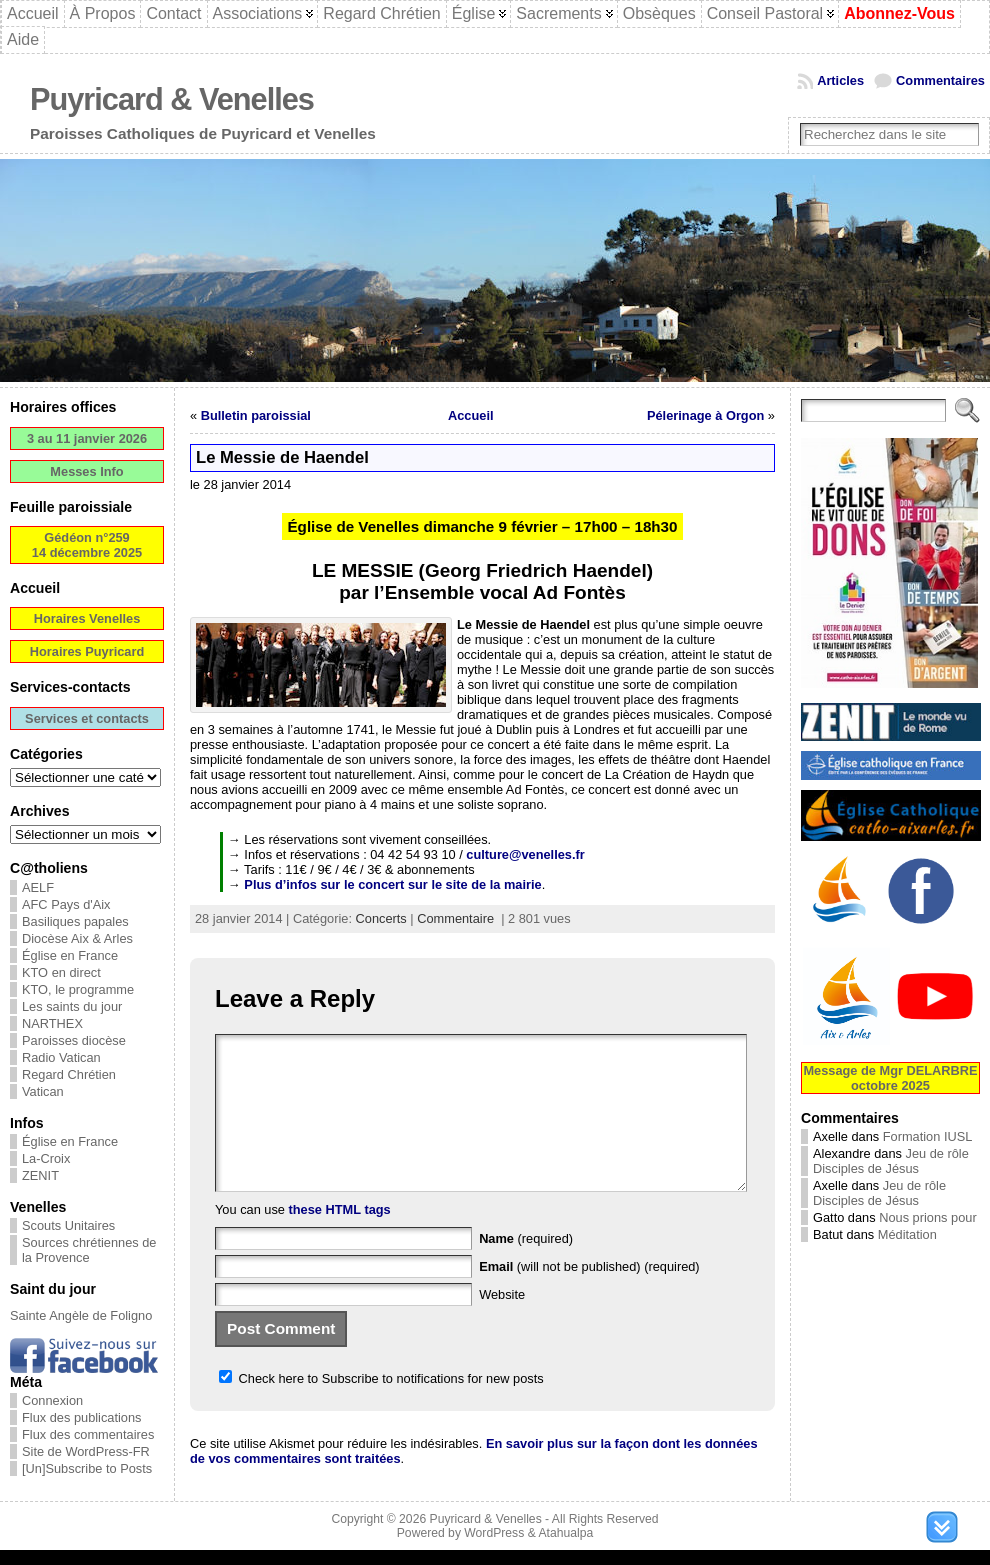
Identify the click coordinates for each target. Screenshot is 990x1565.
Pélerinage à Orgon (705, 415)
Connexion (52, 1400)
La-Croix (46, 1158)
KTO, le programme (78, 989)
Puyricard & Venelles (172, 99)
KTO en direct (61, 972)
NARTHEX (52, 1023)
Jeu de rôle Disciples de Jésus (891, 1161)
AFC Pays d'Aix (66, 904)
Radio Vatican (61, 1057)
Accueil (471, 415)
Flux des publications (82, 1417)
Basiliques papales (75, 921)
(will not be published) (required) (589, 1296)
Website (502, 1324)
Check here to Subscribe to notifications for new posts (381, 1408)
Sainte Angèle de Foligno (81, 1315)
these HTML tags (340, 1239)
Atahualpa (565, 1548)
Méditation (907, 1234)
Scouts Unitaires (68, 1225)
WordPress (494, 1548)
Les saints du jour (72, 1006)
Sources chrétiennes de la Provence (89, 1250)
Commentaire (455, 918)
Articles (840, 80)
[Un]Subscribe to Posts (87, 1468)
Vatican (43, 1091)
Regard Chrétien (69, 1074)
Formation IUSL (928, 1136)
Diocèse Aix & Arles (77, 938)
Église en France (70, 955)
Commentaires (940, 80)
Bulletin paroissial (256, 415)
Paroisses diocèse (74, 1040)
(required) (526, 1268)
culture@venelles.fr (525, 854)
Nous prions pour (927, 1217)
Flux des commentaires (88, 1434)
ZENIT (40, 1175)
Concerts (381, 918)
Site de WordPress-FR (86, 1451)
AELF (38, 887)
